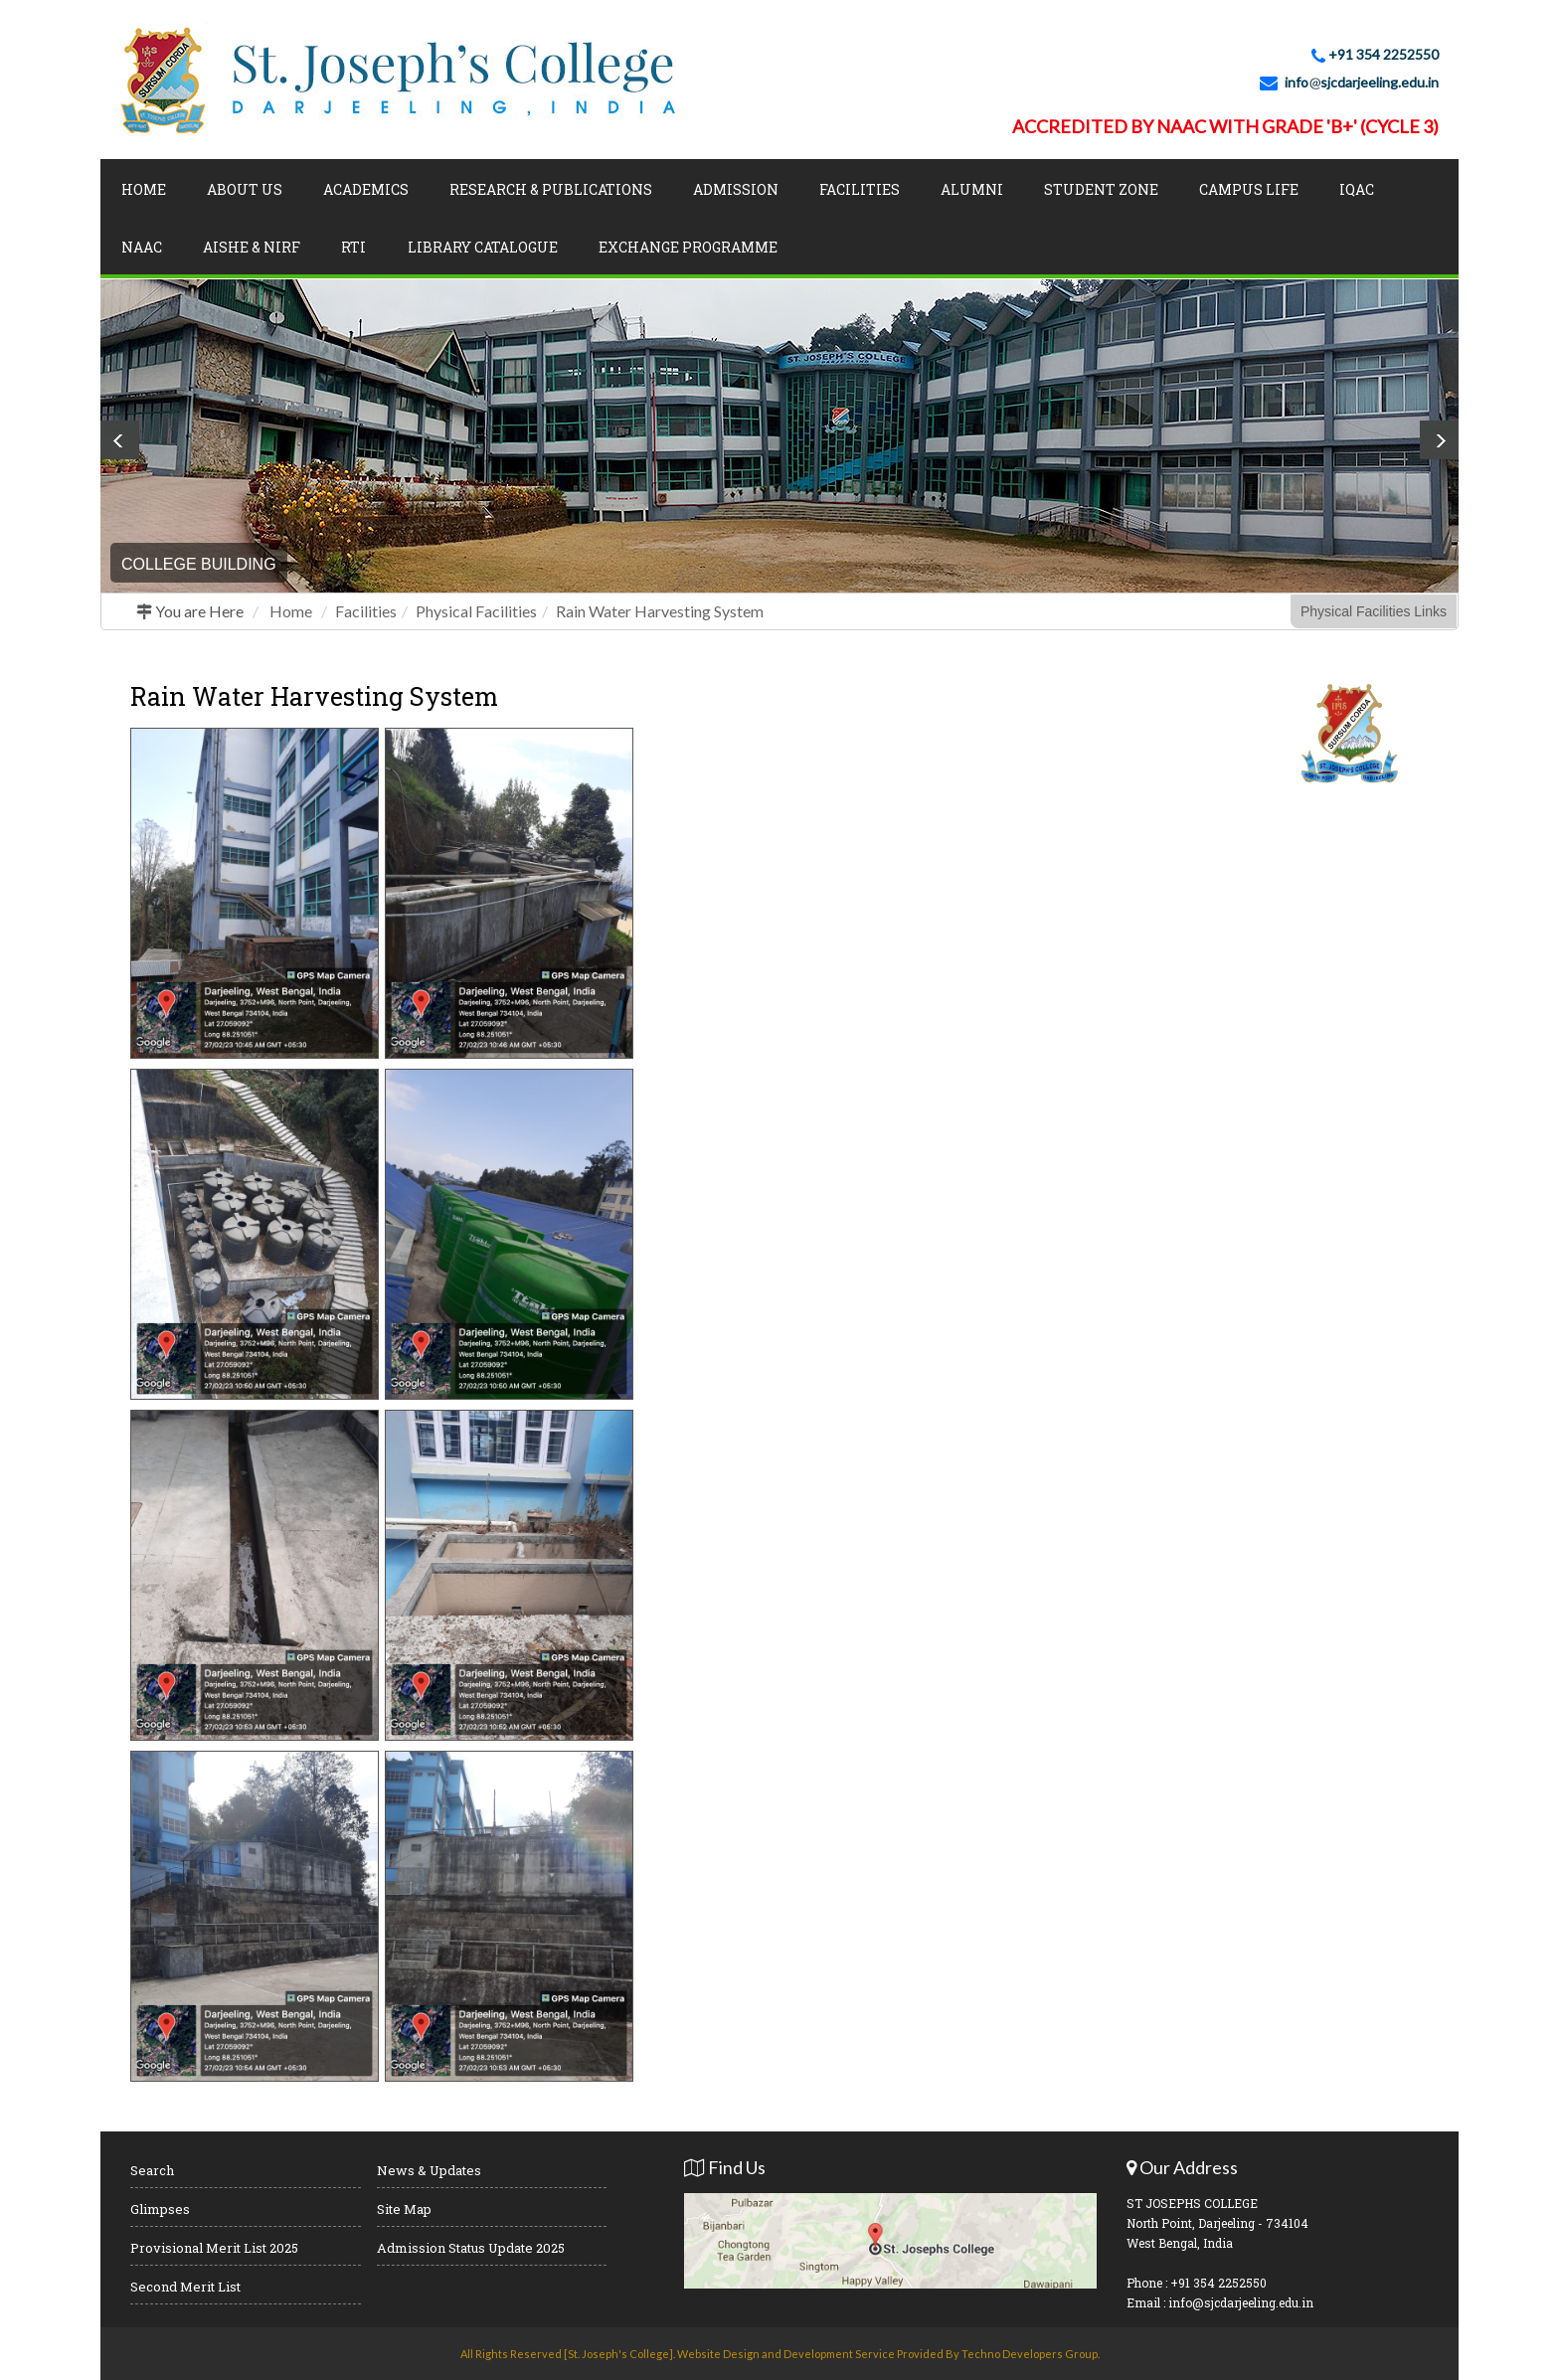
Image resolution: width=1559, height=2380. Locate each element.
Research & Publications (550, 189)
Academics (366, 189)
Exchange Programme (688, 247)
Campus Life (1249, 189)
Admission (736, 189)
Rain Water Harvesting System (660, 610)
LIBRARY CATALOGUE (483, 247)
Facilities (859, 189)
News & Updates (429, 2170)
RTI (353, 247)
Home (143, 189)
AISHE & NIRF (251, 247)
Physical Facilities (476, 610)
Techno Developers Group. (1030, 2353)
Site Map (404, 2209)
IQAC (1356, 189)
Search (152, 2170)
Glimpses (160, 2209)
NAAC (141, 247)
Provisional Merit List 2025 (214, 2248)
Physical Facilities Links (1373, 611)
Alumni (972, 189)
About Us (244, 189)
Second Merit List (185, 2286)
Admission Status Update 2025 (471, 2248)
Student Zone (1101, 189)
